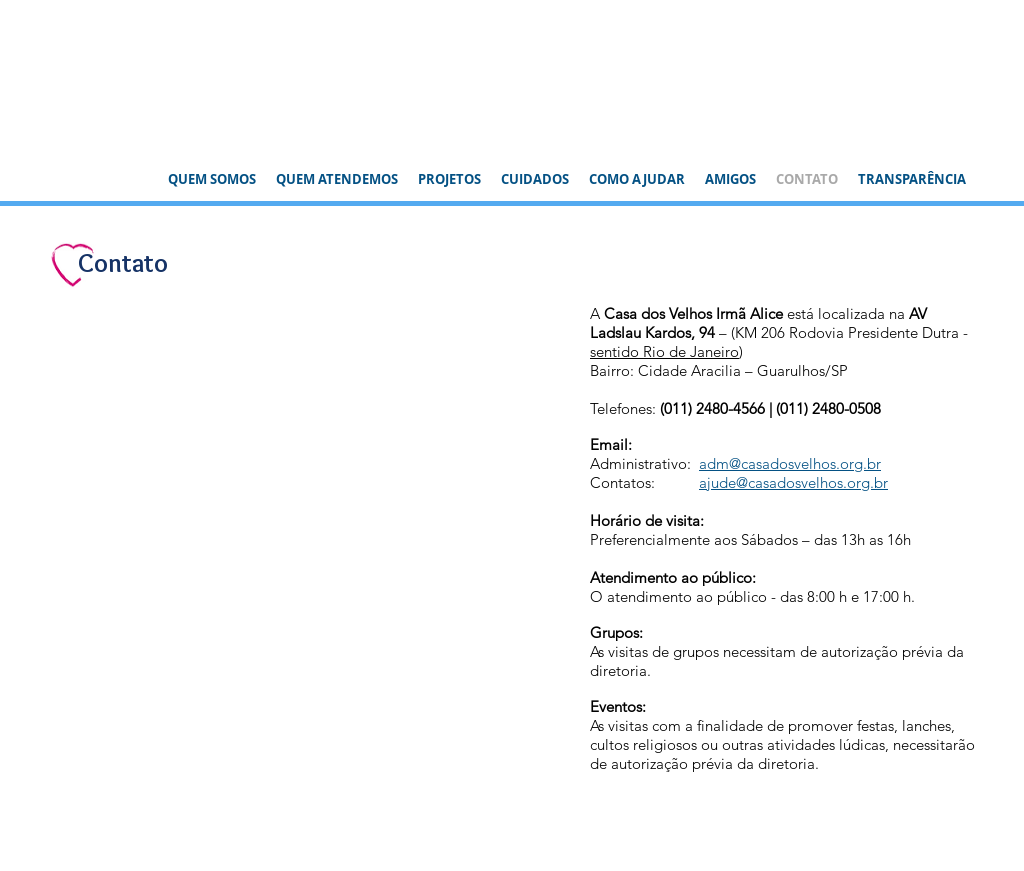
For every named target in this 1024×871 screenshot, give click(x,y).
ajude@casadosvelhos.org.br (793, 482)
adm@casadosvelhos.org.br (790, 463)
